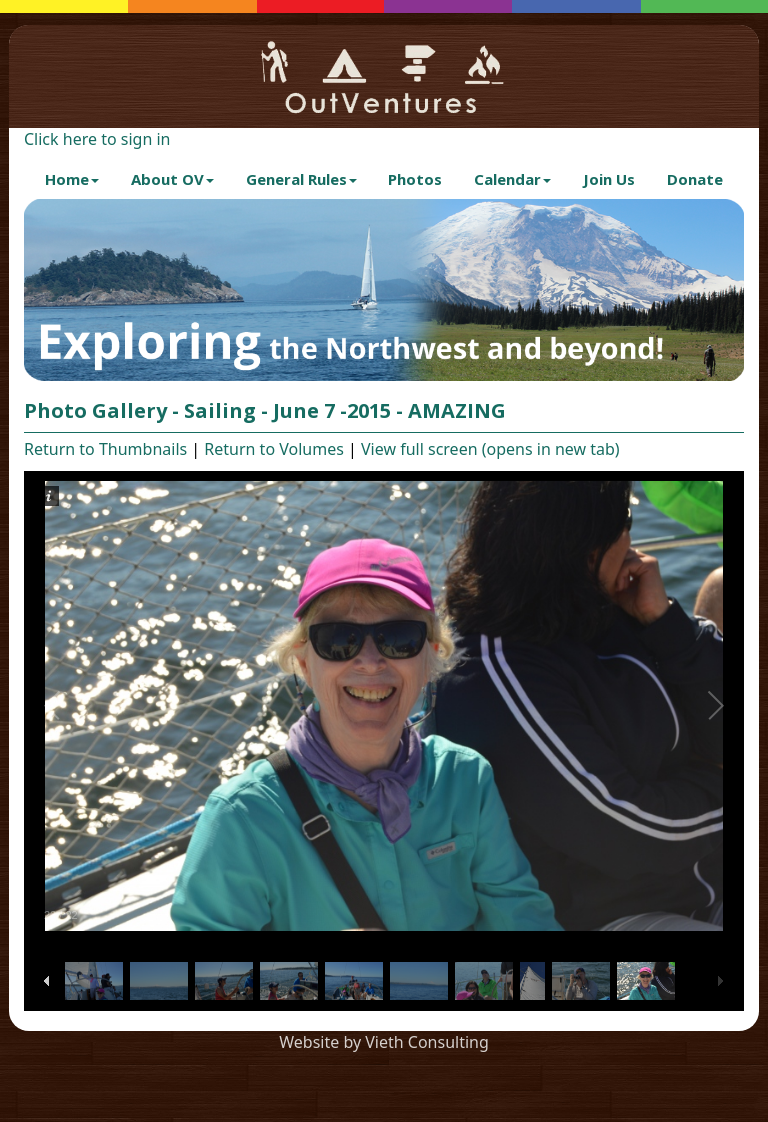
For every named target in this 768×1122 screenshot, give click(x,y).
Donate (695, 179)
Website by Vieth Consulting (384, 1042)
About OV (172, 179)
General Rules (301, 179)
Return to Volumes (274, 449)
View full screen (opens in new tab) (490, 449)
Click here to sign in (97, 139)
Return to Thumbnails (105, 449)
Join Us (609, 179)
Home (72, 179)
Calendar (512, 179)
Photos (415, 179)
